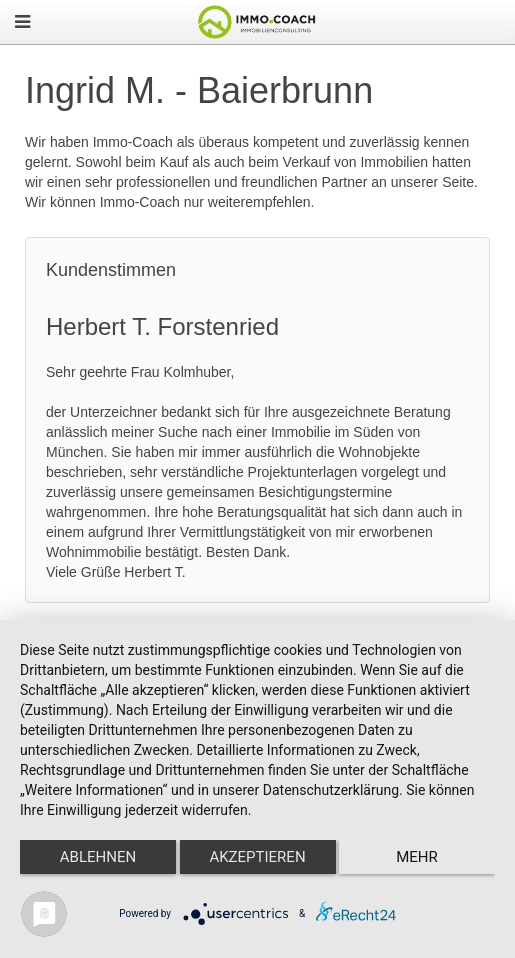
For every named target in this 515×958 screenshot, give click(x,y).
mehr (417, 857)
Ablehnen (98, 857)
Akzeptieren (257, 857)
